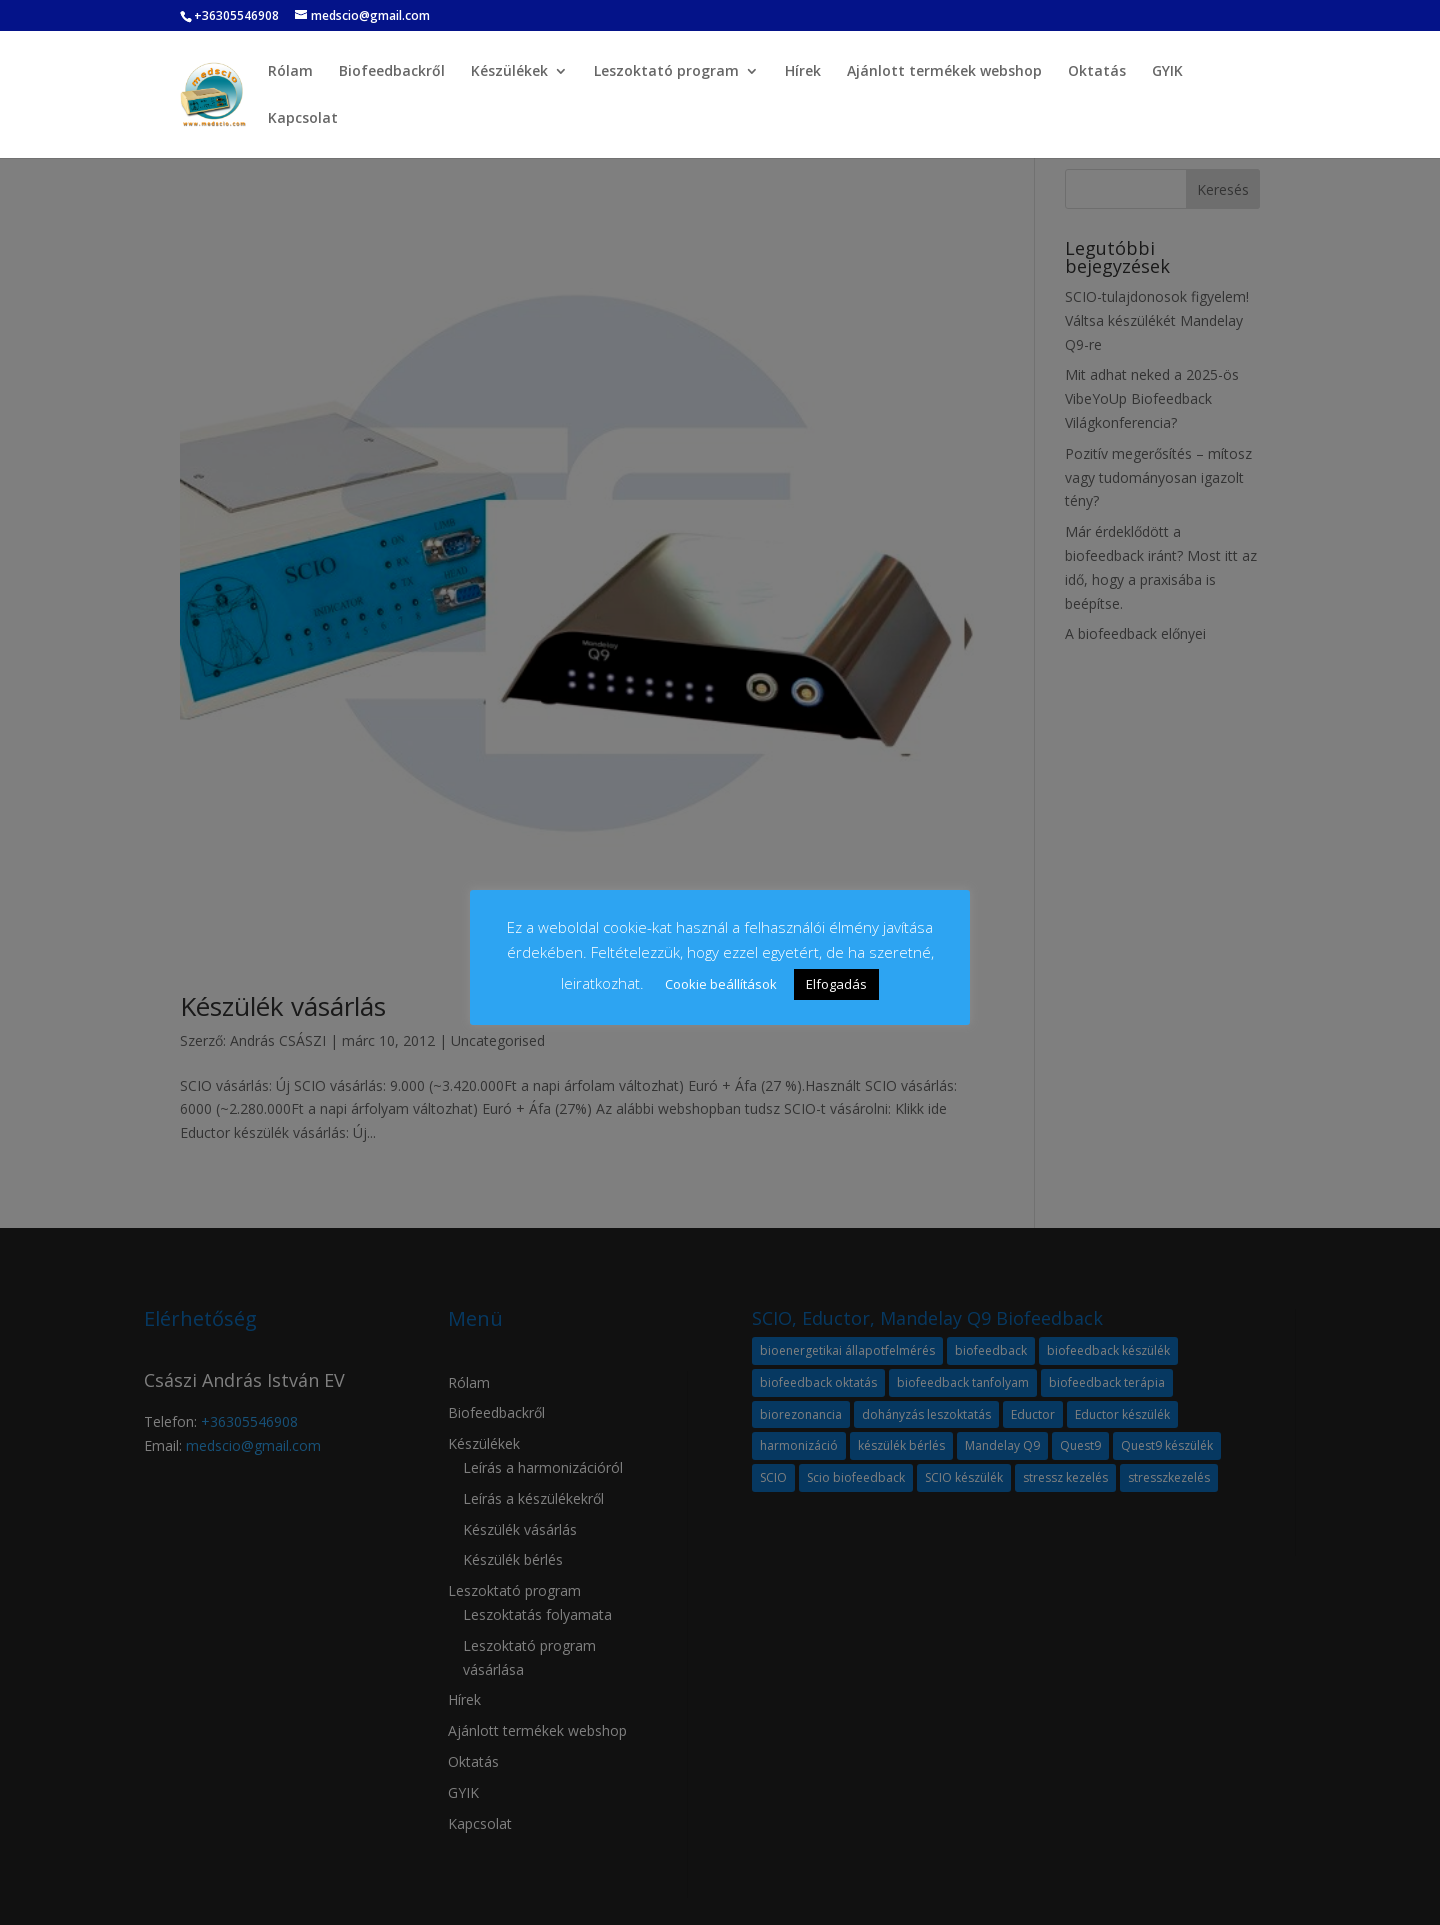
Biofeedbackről (392, 72)
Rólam (290, 72)
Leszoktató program (666, 72)
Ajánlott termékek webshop (944, 72)
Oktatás (1097, 72)
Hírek (803, 72)
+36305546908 (236, 15)
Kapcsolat (303, 119)
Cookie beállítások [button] (721, 984)
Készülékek (509, 72)
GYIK (1167, 72)
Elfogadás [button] (836, 984)
